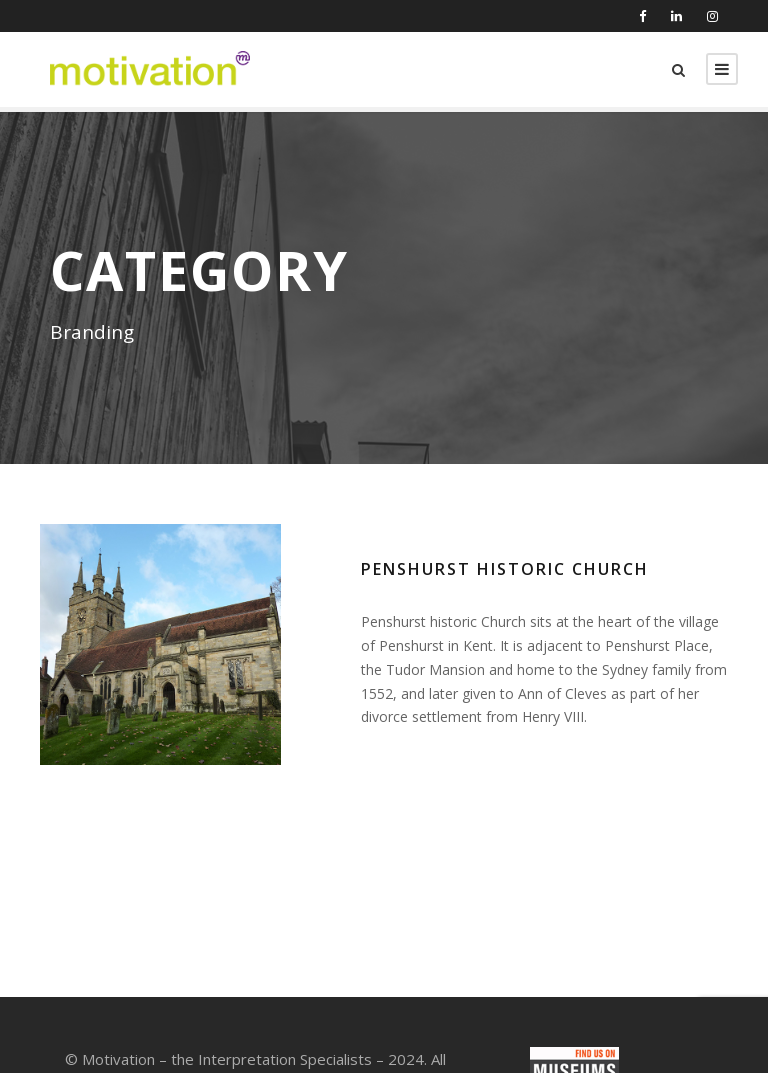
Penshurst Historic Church (505, 569)
